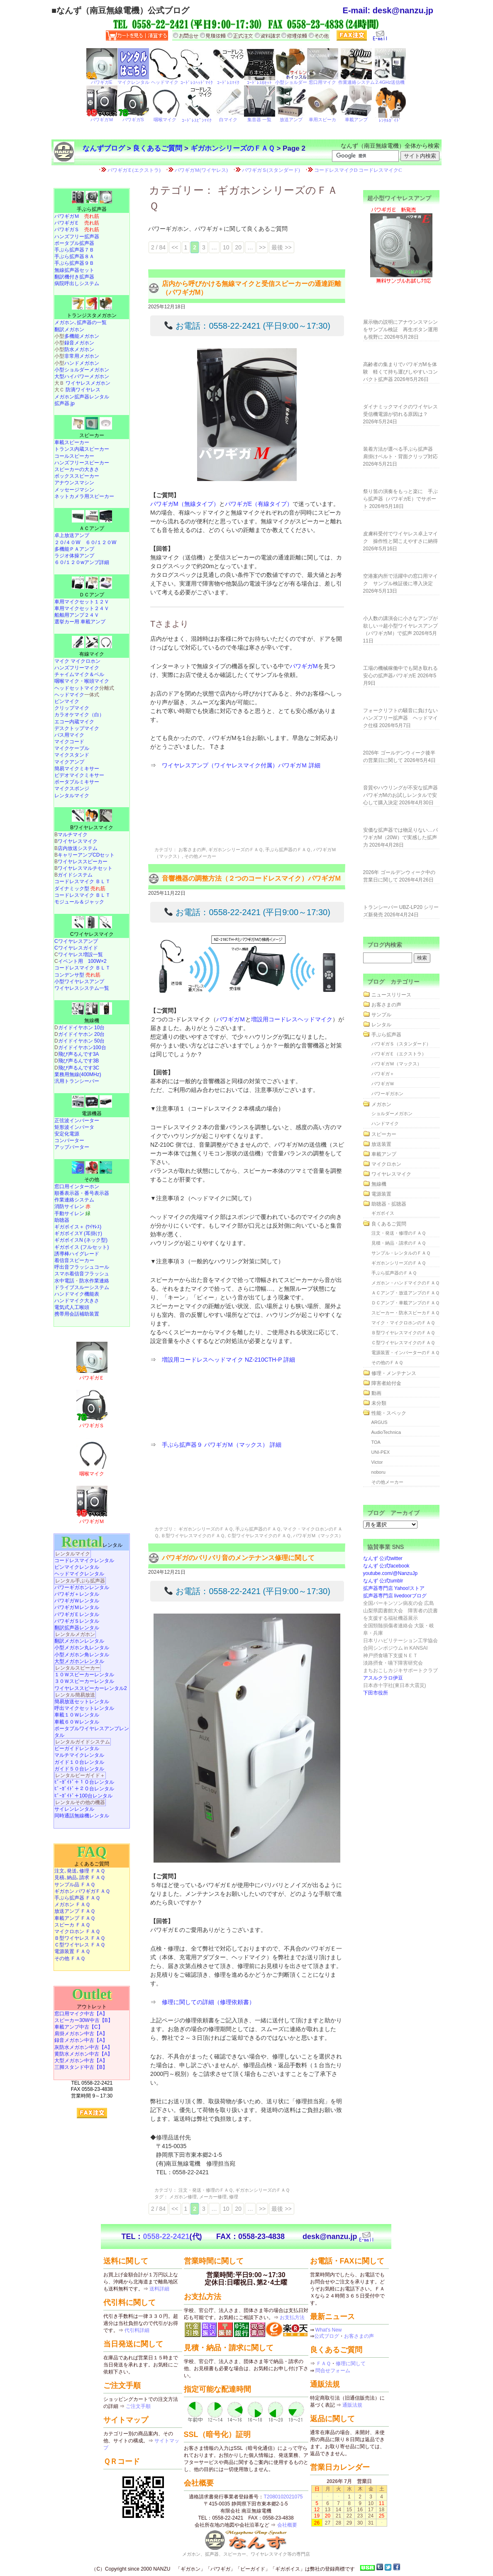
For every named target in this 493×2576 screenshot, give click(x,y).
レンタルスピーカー (77, 1668)
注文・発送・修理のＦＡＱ (205, 2190)
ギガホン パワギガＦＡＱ (82, 1891)
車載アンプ (383, 1154)
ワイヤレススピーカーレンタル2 (90, 1688)
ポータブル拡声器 (74, 243)
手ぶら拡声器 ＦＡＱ (77, 1898)
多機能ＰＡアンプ (74, 549)
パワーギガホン (387, 1093)
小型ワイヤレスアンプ (79, 981)
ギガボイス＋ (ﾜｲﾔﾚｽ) (77, 1227)
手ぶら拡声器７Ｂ (74, 250)
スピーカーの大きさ (76, 469)
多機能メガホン (81, 336)
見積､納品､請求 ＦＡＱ (79, 1877)
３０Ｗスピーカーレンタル (84, 1681)
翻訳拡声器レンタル (76, 1628)
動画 (376, 1393)
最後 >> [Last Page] (281, 247)
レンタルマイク (71, 795)
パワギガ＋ (382, 1073)
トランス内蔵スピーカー (81, 449)
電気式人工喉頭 (71, 1307)
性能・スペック (388, 1413)
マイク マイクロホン (77, 661)
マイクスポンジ (71, 788)
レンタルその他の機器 (80, 1802)
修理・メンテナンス (393, 1373)
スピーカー (91, 435)
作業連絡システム (74, 1200)
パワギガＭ (230, 1019)
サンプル (381, 1015)
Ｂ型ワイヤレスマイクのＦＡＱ (193, 1535)
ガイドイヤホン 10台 (81, 1027)
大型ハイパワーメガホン (81, 376)
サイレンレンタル (74, 1809)
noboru (378, 1472)
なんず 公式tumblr (383, 1581)
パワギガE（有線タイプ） (259, 504)
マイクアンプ (69, 762)
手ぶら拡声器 (92, 209)
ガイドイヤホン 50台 (81, 1041)
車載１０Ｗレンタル (76, 1715)
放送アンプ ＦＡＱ (74, 1911)
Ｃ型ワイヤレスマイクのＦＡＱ (258, 1535)
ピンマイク (66, 701)
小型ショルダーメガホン (81, 370)
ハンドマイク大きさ (76, 1301)
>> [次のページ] (262, 247)
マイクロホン (386, 1164)
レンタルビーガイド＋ (80, 1775)
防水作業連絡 (94, 1281)
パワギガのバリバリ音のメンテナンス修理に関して (238, 1557)
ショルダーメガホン (391, 1113)
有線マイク (91, 654)
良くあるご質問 (157, 148)
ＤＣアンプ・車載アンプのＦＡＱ (405, 1302)
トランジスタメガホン (92, 315)
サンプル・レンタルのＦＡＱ (400, 1252)
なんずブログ (104, 148)
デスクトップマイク (76, 728)
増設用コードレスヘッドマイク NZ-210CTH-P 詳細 (228, 1359)
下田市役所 (375, 1693)
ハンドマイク (385, 1123)
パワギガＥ (76, 223)
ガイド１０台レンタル (79, 1762)
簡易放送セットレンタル (81, 1701)
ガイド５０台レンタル (79, 1769)
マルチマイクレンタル (79, 1755)
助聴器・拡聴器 (388, 1204)
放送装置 (381, 1144)
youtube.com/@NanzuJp (390, 1573)
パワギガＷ (382, 1083)
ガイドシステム (75, 875)
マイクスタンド (71, 755)
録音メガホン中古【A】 (80, 2040)
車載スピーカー (71, 442)
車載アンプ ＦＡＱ (74, 1918)
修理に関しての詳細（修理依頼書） (208, 2002)
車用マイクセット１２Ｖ (81, 602)
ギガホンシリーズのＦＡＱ (232, 148)
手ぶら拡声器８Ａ (74, 256)
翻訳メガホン (69, 329)
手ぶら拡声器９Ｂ (74, 263)
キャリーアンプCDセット (86, 855)
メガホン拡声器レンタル (81, 397)
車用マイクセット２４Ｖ (81, 608)
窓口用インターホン (76, 1186)
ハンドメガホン (81, 363)
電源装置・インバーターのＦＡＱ (405, 1352)
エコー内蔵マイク (74, 722)
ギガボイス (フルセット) (81, 1247)
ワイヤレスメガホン (88, 383)
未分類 (378, 1403)
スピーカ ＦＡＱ (72, 1925)
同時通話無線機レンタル (81, 1816)
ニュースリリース (391, 995)
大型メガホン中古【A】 (80, 2060)
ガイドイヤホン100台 (82, 1047)
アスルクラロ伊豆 (383, 1678)
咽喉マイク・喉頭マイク (81, 681)
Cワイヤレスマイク (92, 934)
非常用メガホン (81, 356)
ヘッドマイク (69, 695)
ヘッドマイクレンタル (79, 1574)
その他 (91, 1179)
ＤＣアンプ (91, 595)
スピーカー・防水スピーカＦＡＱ (405, 1312)
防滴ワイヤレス (83, 390)
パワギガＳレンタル (76, 1621)
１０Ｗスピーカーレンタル (84, 1674)
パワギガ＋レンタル (76, 1594)
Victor (377, 1462)
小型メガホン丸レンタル (81, 1648)
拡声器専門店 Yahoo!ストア (394, 1588)
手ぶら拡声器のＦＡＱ (287, 849)
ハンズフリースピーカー (81, 463)
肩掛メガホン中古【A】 (80, 2033)
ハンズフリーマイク (76, 668)
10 (226, 247)
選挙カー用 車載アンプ (79, 622)
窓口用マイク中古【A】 (80, 2014)
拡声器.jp (64, 403)
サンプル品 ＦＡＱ (74, 1884)
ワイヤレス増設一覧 (80, 954)
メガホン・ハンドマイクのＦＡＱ (405, 1282)
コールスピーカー (74, 456)
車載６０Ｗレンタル (76, 1722)
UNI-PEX (380, 1452)
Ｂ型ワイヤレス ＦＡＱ (79, 1938)
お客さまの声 (192, 849)
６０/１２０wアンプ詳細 (81, 562)
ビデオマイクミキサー (79, 775)
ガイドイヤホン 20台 (81, 1034)
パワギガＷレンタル (76, 1601)
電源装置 (381, 1194)
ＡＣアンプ (91, 528)
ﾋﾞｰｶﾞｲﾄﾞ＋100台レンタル (83, 1796)
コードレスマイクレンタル (84, 1560)
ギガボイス (382, 1213)
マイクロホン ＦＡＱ (77, 1931)
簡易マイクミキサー (76, 769)
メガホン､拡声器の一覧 (80, 322)
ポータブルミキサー (76, 782)
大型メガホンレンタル (79, 1661)
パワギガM (304, 666)
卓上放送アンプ (71, 535)
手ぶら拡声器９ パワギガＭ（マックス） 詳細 (221, 1444)
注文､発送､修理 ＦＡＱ (79, 1871)
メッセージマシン (74, 490)
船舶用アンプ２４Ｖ (76, 615)
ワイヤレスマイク (78, 841)
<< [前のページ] (174, 247)
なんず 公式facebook (386, 1566)
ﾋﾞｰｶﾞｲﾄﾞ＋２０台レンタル (84, 1789)
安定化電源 (66, 1134)
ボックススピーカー (76, 476)
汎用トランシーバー (76, 1081)
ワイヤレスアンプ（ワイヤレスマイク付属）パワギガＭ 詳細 (241, 765)
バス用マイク (69, 735)
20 (238, 247)
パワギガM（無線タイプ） (184, 504)
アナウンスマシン (74, 483)
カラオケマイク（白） (79, 715)
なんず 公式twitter (383, 1558)
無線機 (91, 1020)
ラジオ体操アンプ (74, 556)
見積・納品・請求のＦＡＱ (398, 1242)
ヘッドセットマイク (76, 688)
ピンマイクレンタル (76, 1567)
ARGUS (379, 1422)
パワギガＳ (76, 229)
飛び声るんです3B (78, 1061)
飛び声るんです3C (78, 1068)
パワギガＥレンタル (76, 1614)
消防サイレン (72, 1206)
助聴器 (61, 1220)
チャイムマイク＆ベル (79, 674)
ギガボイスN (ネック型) (80, 1240)
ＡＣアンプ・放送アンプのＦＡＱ (405, 1292)
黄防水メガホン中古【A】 (83, 2054)
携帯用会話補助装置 (76, 1314)
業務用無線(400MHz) (77, 1074)
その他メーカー (200, 856)
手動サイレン (72, 1213)
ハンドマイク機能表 (76, 1294)
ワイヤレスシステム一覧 (81, 988)
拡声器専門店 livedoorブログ (395, 1596)
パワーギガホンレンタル (81, 1587)
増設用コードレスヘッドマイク (291, 1019)
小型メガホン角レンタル (81, 1655)
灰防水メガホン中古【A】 (83, 2047)
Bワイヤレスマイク (91, 827)
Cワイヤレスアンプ (76, 941)
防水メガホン (79, 349)
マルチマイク (73, 835)
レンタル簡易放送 (75, 1695)
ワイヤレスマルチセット (85, 868)
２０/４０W (67, 542)
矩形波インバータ (74, 1127)
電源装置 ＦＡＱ (72, 1951)
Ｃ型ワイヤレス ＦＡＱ (79, 1945)
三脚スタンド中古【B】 (80, 2067)
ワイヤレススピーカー (82, 861)
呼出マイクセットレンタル (84, 1708)
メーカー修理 (213, 2196)
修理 (233, 2196)
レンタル (91, 1545)
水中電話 (64, 1281)
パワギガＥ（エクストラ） (398, 1053)
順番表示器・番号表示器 (81, 1193)
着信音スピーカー (74, 1260)
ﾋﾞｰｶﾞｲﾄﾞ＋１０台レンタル (84, 1782)
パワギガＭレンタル (76, 1607)
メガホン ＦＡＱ (72, 1904)
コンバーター (69, 1140)
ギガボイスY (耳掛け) (78, 1233)
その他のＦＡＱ (387, 1362)
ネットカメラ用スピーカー (84, 496)
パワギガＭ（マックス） (318, 1535)
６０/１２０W (101, 542)
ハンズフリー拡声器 (76, 236)
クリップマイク (71, 708)
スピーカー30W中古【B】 (83, 2020)
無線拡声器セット (74, 270)
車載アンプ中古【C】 (78, 2027)
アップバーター (71, 1147)
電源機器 (92, 1113)
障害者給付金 (386, 1383)
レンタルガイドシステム (82, 1742)
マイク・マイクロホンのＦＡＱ (403, 1322)
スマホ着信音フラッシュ (81, 1274)
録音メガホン (79, 343)
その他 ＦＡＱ (69, 1958)
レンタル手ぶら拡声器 (80, 1581)
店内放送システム (78, 848)
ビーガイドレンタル (76, 1748)
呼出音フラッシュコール (81, 1267)
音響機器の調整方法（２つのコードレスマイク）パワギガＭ (251, 878)
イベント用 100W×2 (82, 961)
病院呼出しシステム (76, 283)
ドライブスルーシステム (81, 1287)
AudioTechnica (386, 1432)
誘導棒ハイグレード (76, 1254)
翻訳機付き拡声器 (74, 277)
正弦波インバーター (76, 1120)
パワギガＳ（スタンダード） (401, 1043)
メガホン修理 (183, 2196)
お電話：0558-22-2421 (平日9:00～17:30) (247, 325)
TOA (376, 1442)
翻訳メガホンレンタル (79, 1641)
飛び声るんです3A (78, 1054)
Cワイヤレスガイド (76, 948)
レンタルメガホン (75, 1634)
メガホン (381, 1104)
